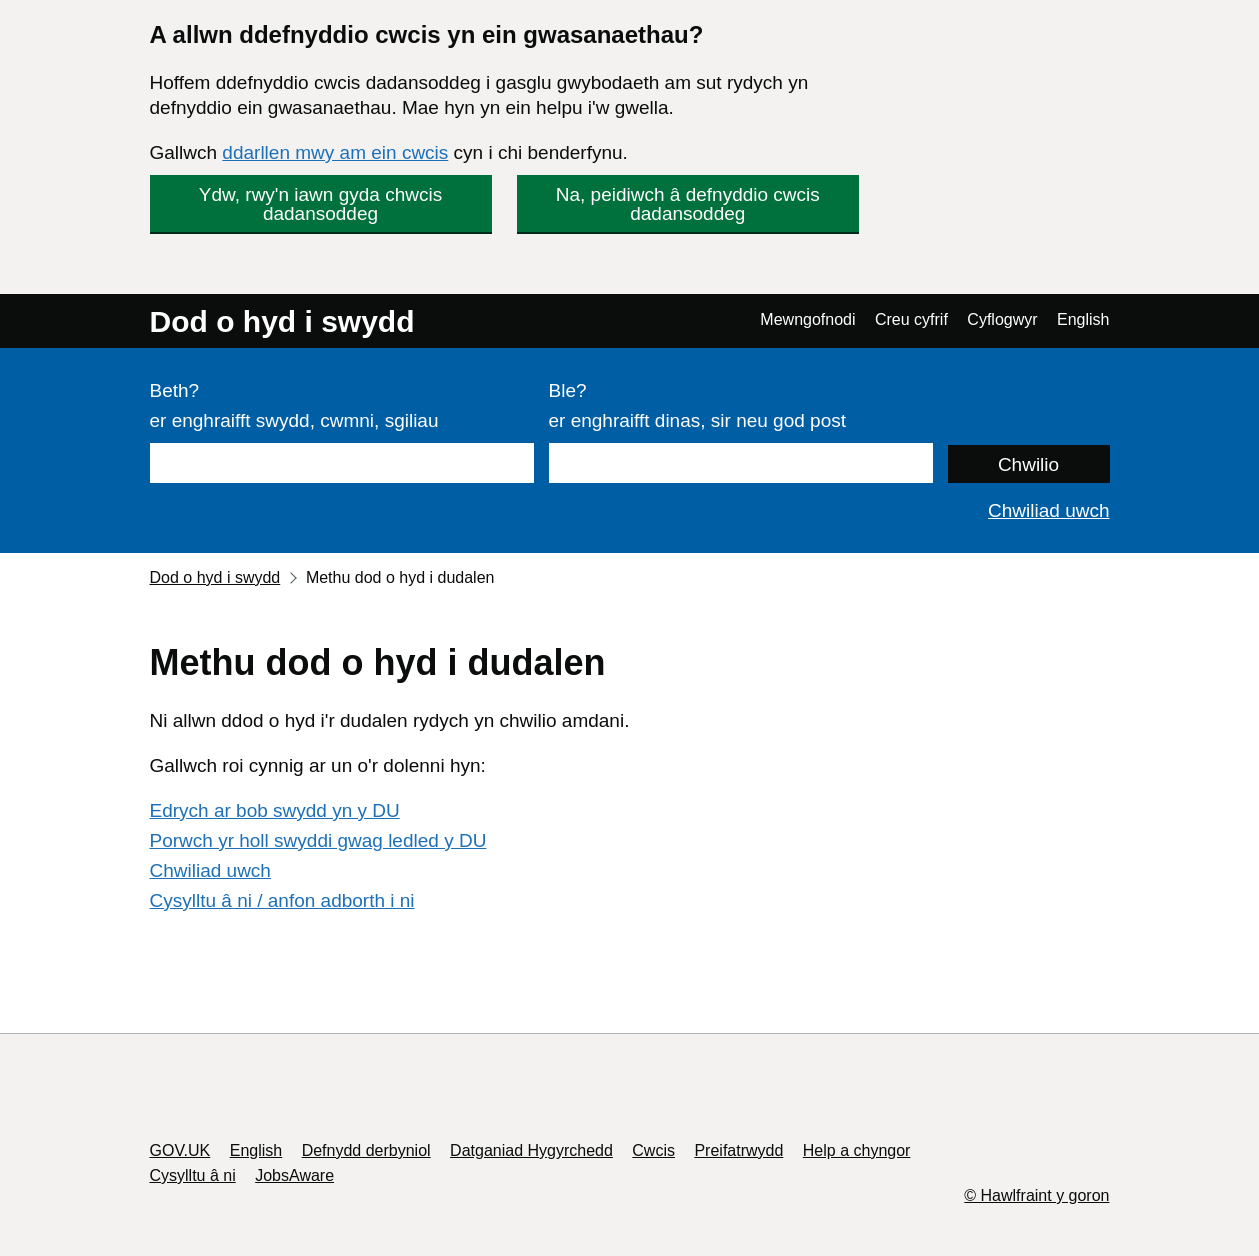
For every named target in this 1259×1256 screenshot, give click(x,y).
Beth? (175, 390)
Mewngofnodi (807, 319)
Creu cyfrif (911, 319)
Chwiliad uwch (1048, 510)
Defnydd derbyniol (366, 1150)
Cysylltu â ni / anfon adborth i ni (282, 900)
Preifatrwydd (738, 1150)
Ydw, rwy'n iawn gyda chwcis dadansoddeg (320, 204)
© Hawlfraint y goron (1036, 1195)
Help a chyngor (857, 1150)
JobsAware (294, 1175)
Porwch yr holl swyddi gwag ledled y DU (318, 840)
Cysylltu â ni (193, 1175)
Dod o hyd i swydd (282, 321)
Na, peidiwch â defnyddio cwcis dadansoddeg (688, 204)
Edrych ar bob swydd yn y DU (275, 810)
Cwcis (653, 1150)
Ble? (568, 390)
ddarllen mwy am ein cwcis (335, 152)
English (1083, 319)
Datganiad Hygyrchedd (531, 1150)
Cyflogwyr (1002, 319)
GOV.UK (180, 1150)
